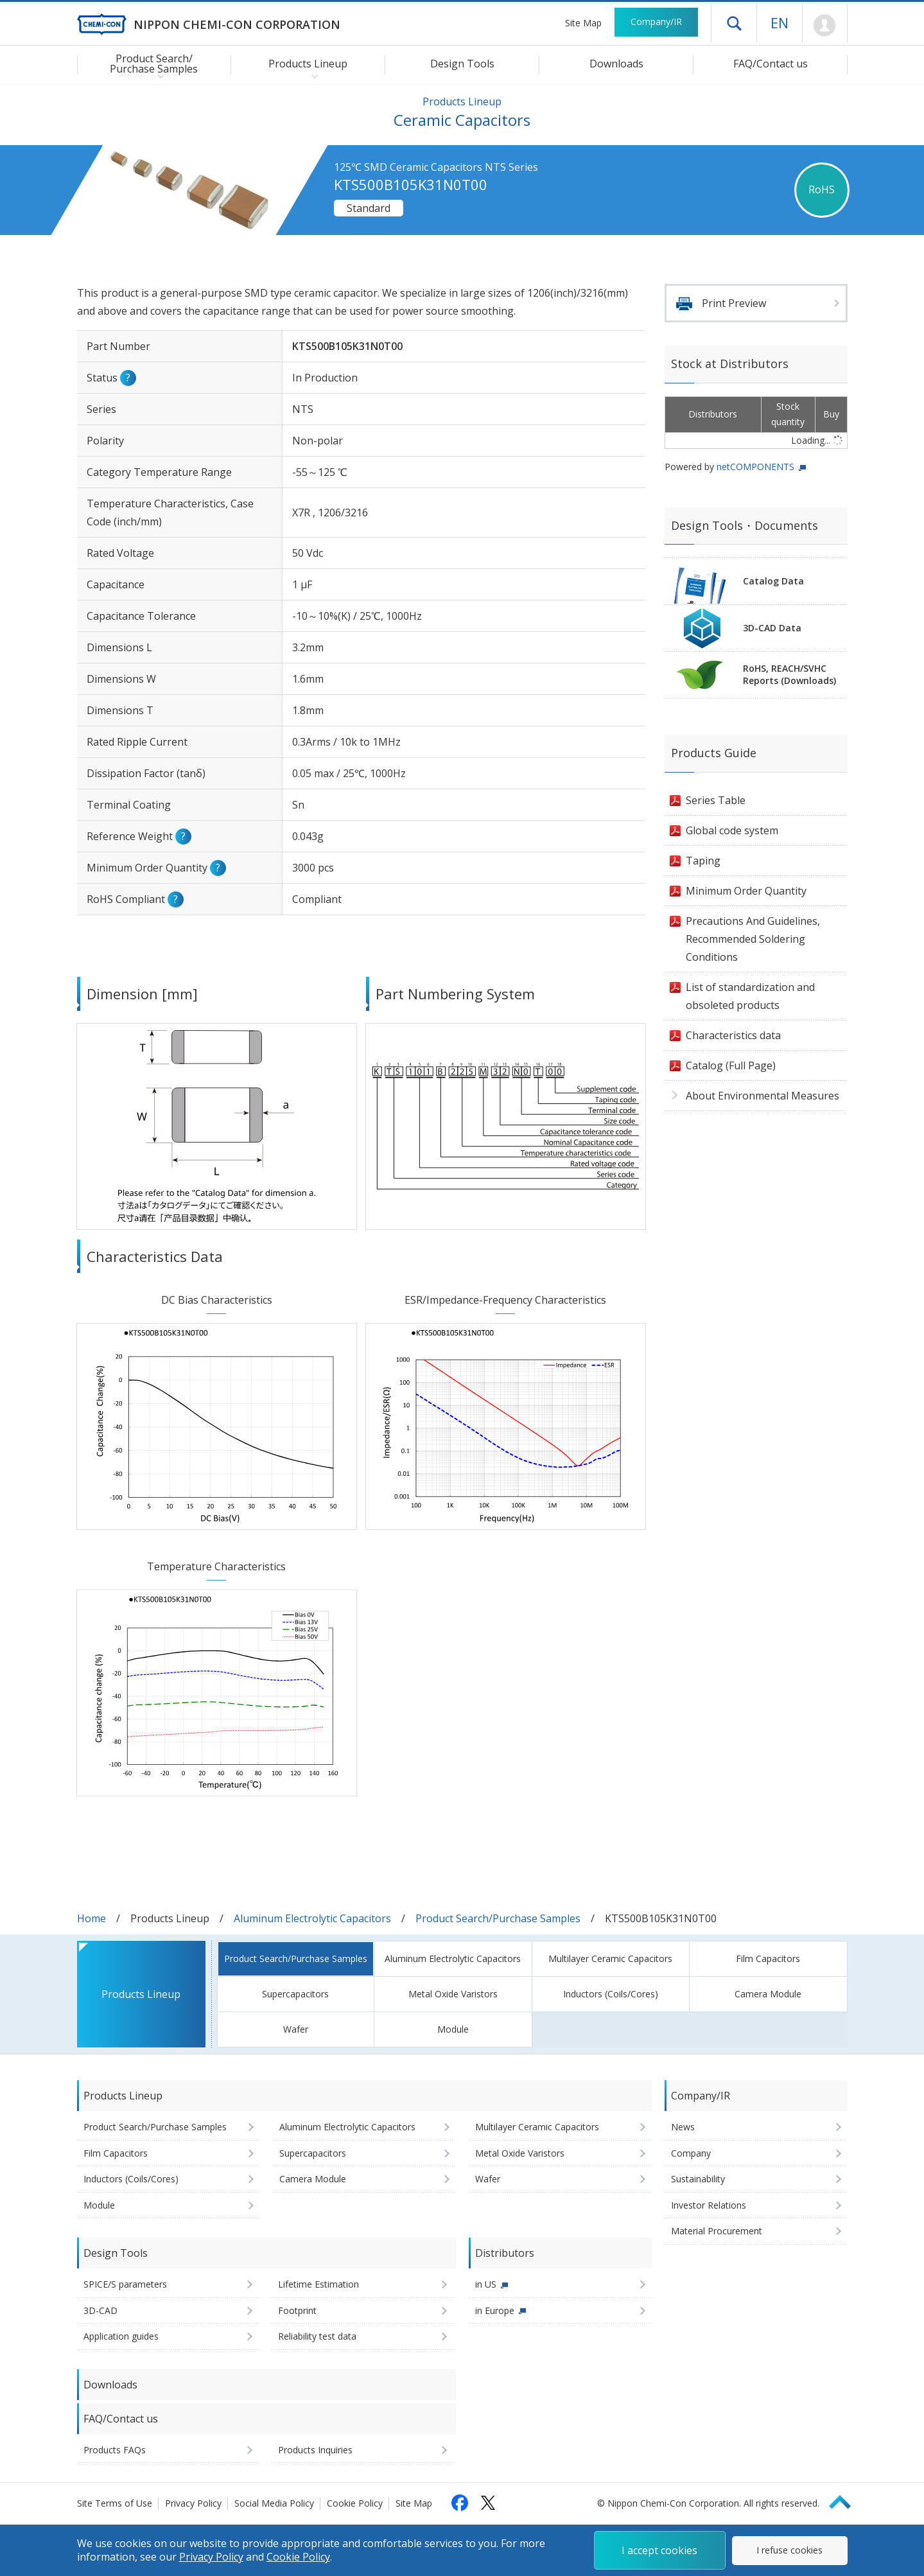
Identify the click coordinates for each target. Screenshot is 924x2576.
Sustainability (698, 2179)
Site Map (583, 23)
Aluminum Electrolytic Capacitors (312, 1918)
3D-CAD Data (772, 628)
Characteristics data (733, 1035)
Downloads (616, 64)
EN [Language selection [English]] (780, 22)
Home (91, 1918)
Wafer (295, 2029)
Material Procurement (716, 2231)
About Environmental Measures (762, 1096)
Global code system (732, 830)
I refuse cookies (789, 2550)
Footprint (297, 2310)
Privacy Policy (193, 2503)
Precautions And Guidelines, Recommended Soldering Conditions (753, 939)
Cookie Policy (355, 2503)
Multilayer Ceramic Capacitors (610, 1958)
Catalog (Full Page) (731, 1065)
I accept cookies (659, 2550)
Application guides (121, 2336)
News (683, 2127)
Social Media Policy (274, 2503)
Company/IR (656, 21)
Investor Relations (708, 2205)
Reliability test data (317, 2336)
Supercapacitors (295, 1994)
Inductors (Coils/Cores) (610, 1994)
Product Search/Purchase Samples (497, 1918)
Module (453, 2029)
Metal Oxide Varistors (453, 1994)
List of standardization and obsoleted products (750, 996)
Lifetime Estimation (318, 2284)
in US (485, 2284)
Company (691, 2153)
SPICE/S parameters (125, 2284)
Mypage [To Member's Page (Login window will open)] (825, 25)
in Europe (494, 2310)
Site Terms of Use (114, 2503)
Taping (703, 861)
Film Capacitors (768, 1958)
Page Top (846, 2500)
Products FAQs (114, 2450)
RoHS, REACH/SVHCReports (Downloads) (789, 674)
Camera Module (768, 1994)
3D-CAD (100, 2310)
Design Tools (462, 64)
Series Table (715, 800)
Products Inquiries (315, 2450)
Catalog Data (773, 581)
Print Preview (734, 303)
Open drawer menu (733, 23)
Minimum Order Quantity (746, 891)
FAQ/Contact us (770, 64)
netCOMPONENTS (755, 466)
